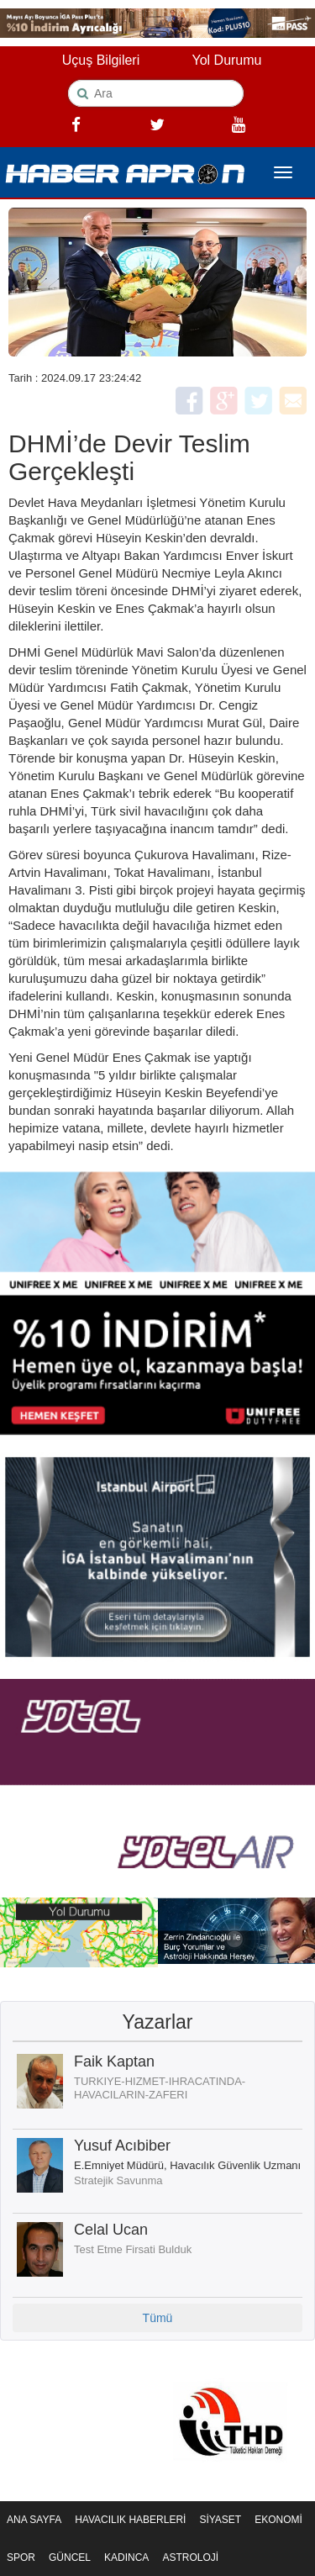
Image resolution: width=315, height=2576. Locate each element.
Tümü (158, 2318)
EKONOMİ (278, 2520)
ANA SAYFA (34, 2520)
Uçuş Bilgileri (100, 60)
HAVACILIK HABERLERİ (130, 2520)
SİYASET (220, 2520)
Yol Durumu (226, 60)
